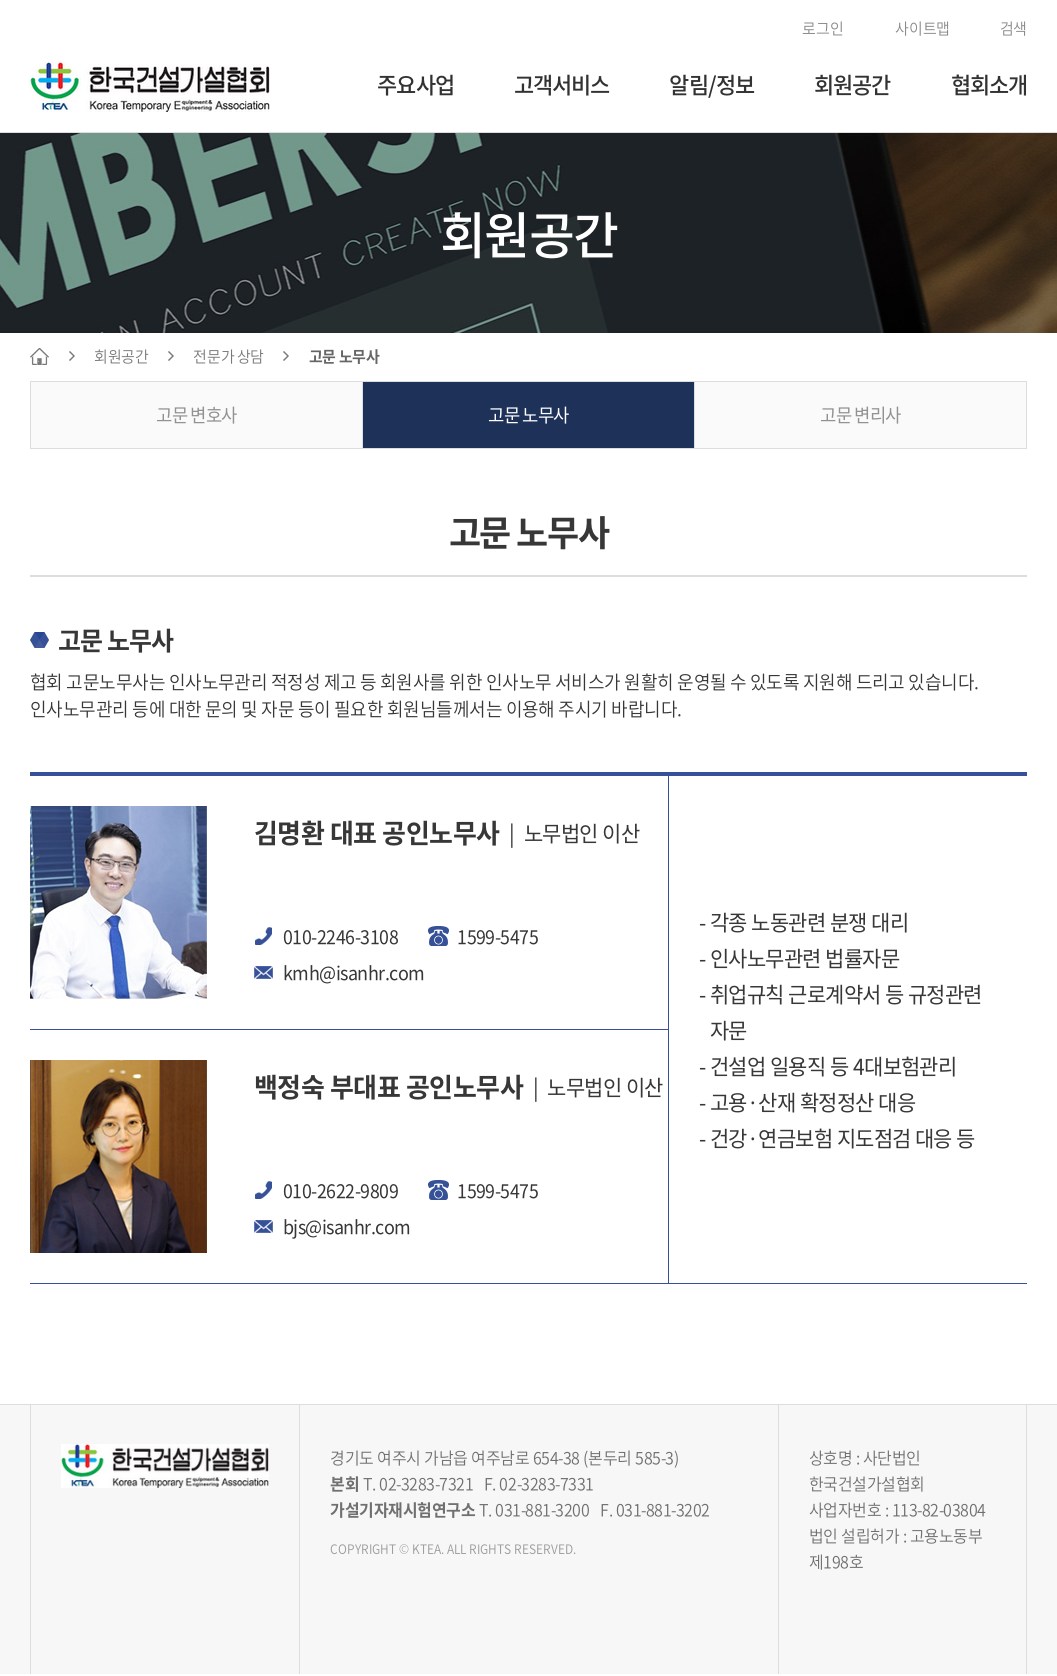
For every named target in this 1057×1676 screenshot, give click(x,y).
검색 (1003, 28)
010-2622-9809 (340, 1191)
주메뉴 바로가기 (0, 0)
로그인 (814, 28)
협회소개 (989, 83)
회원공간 (852, 83)
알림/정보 (711, 83)
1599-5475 (497, 937)
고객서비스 (562, 83)
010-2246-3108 (340, 937)
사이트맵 (911, 28)
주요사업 (415, 83)
